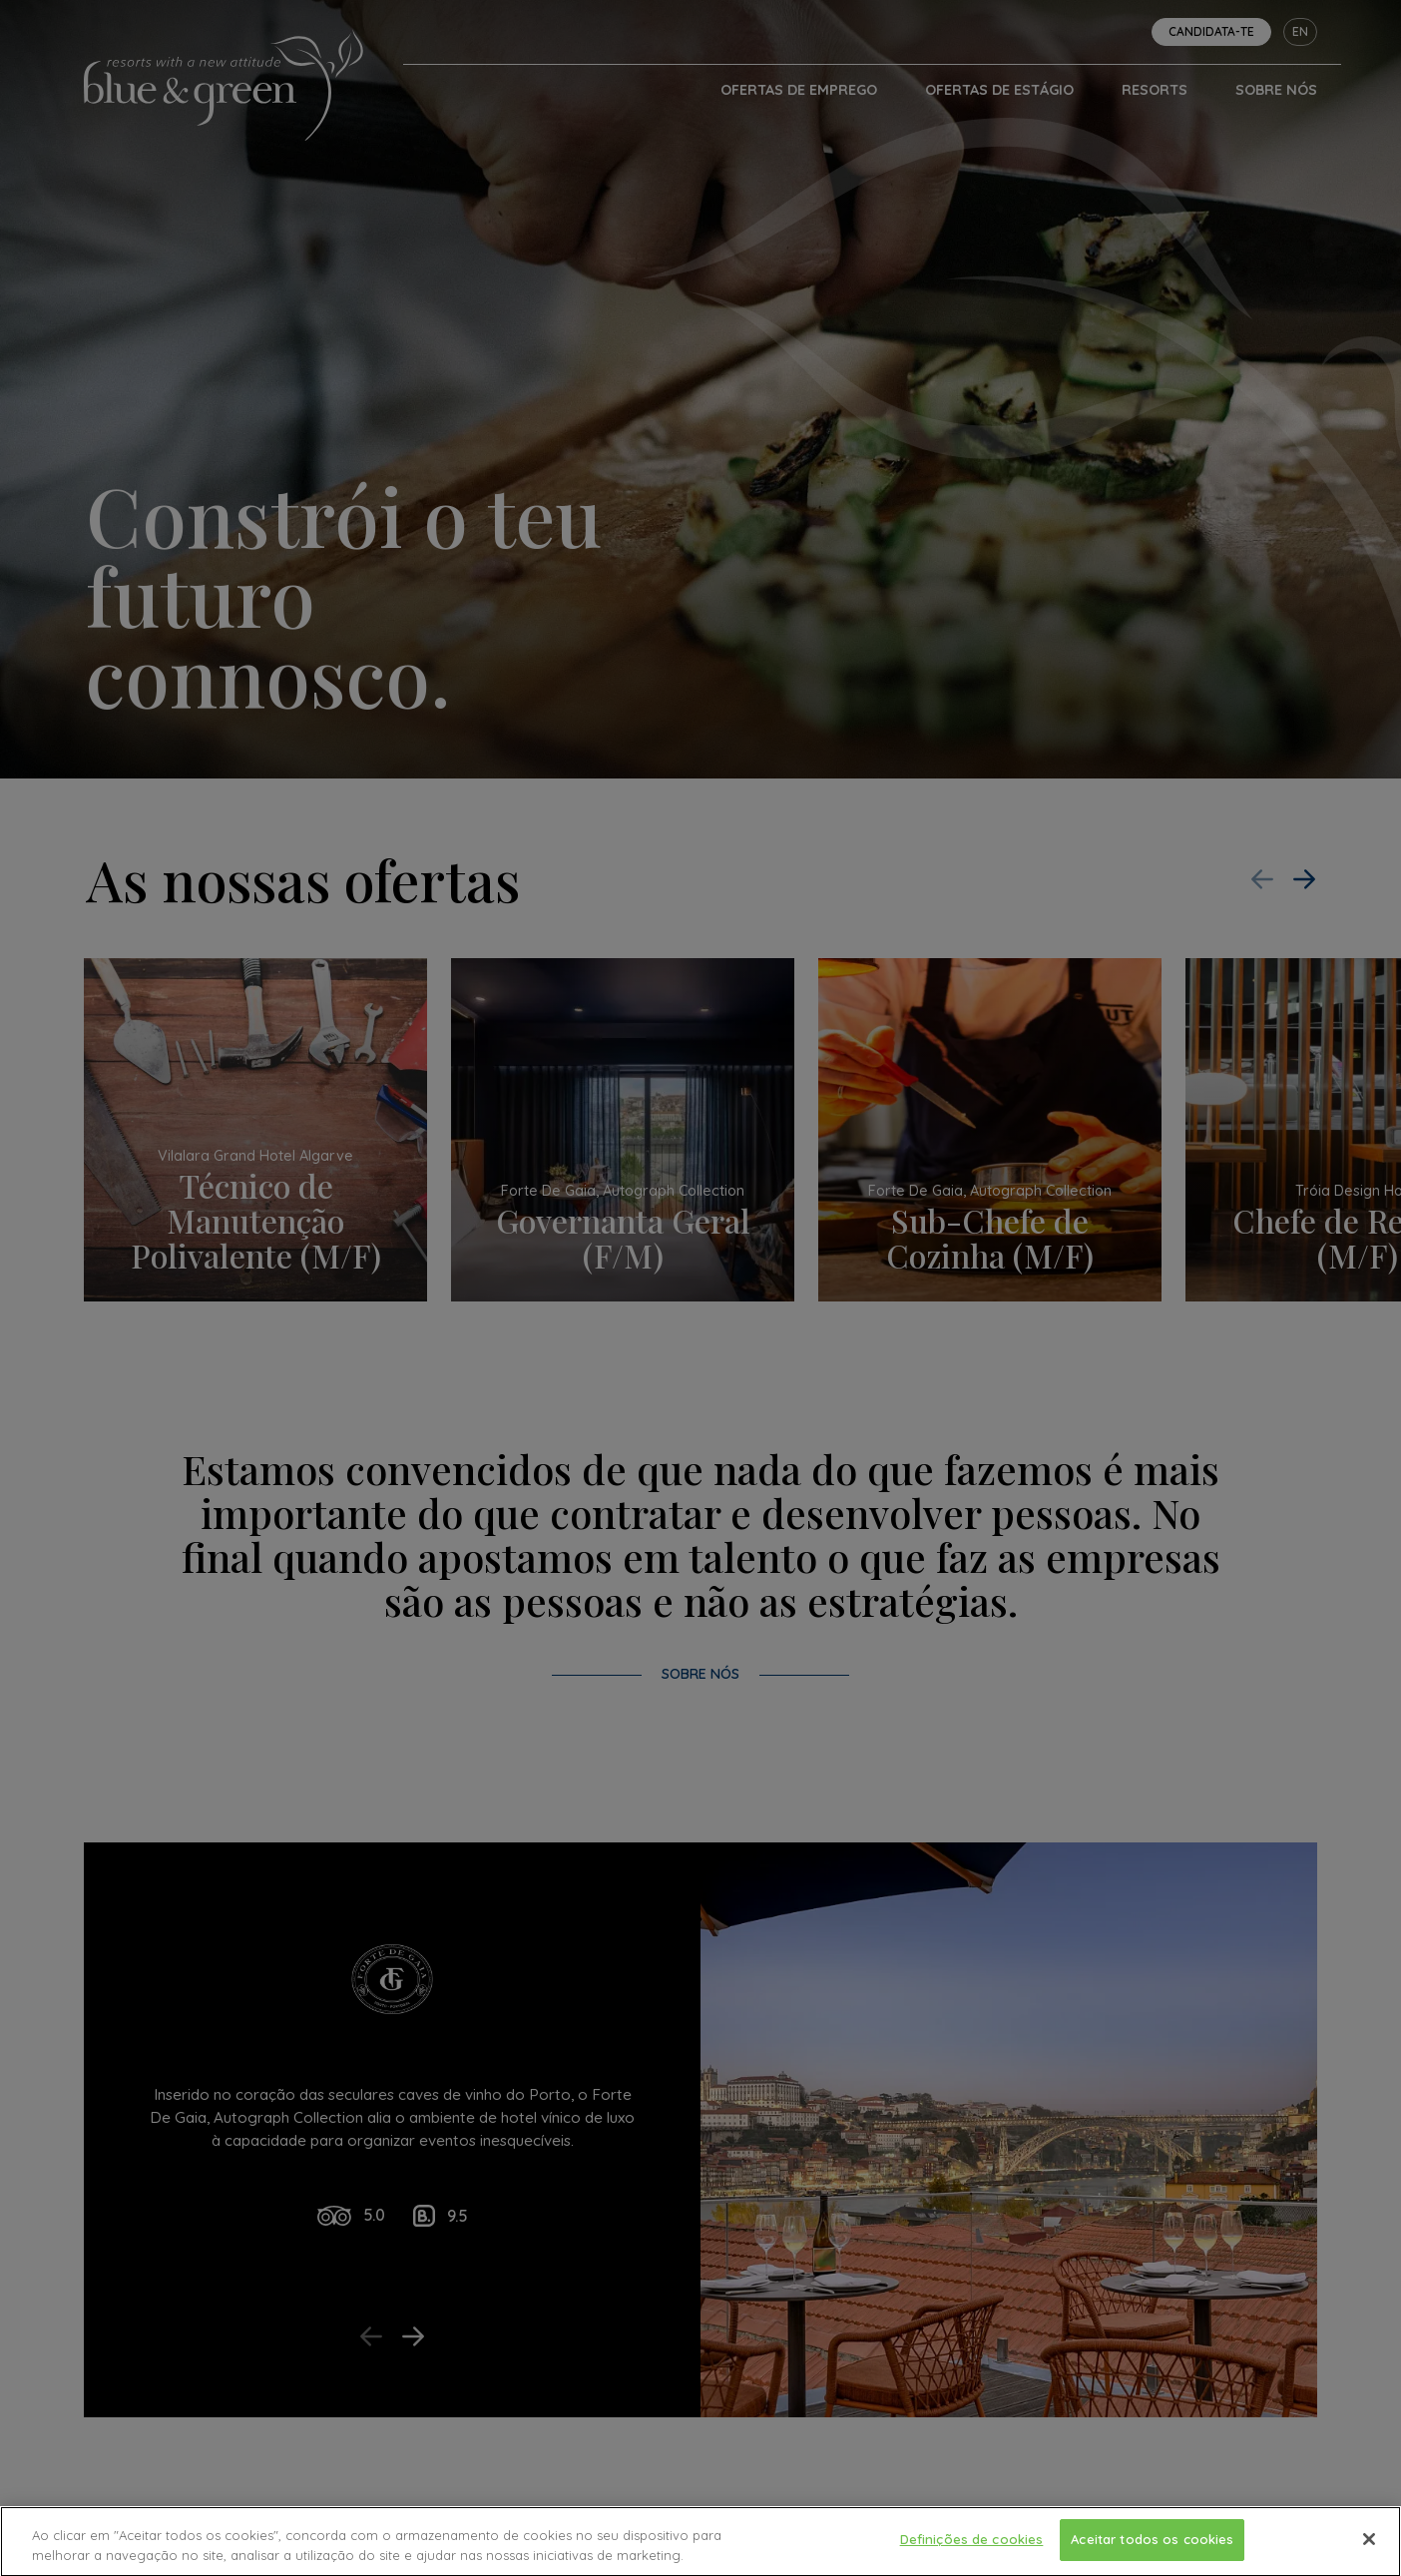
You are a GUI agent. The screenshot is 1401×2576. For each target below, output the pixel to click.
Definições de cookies (972, 2551)
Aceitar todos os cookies (1152, 2551)
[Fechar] (1369, 2552)
